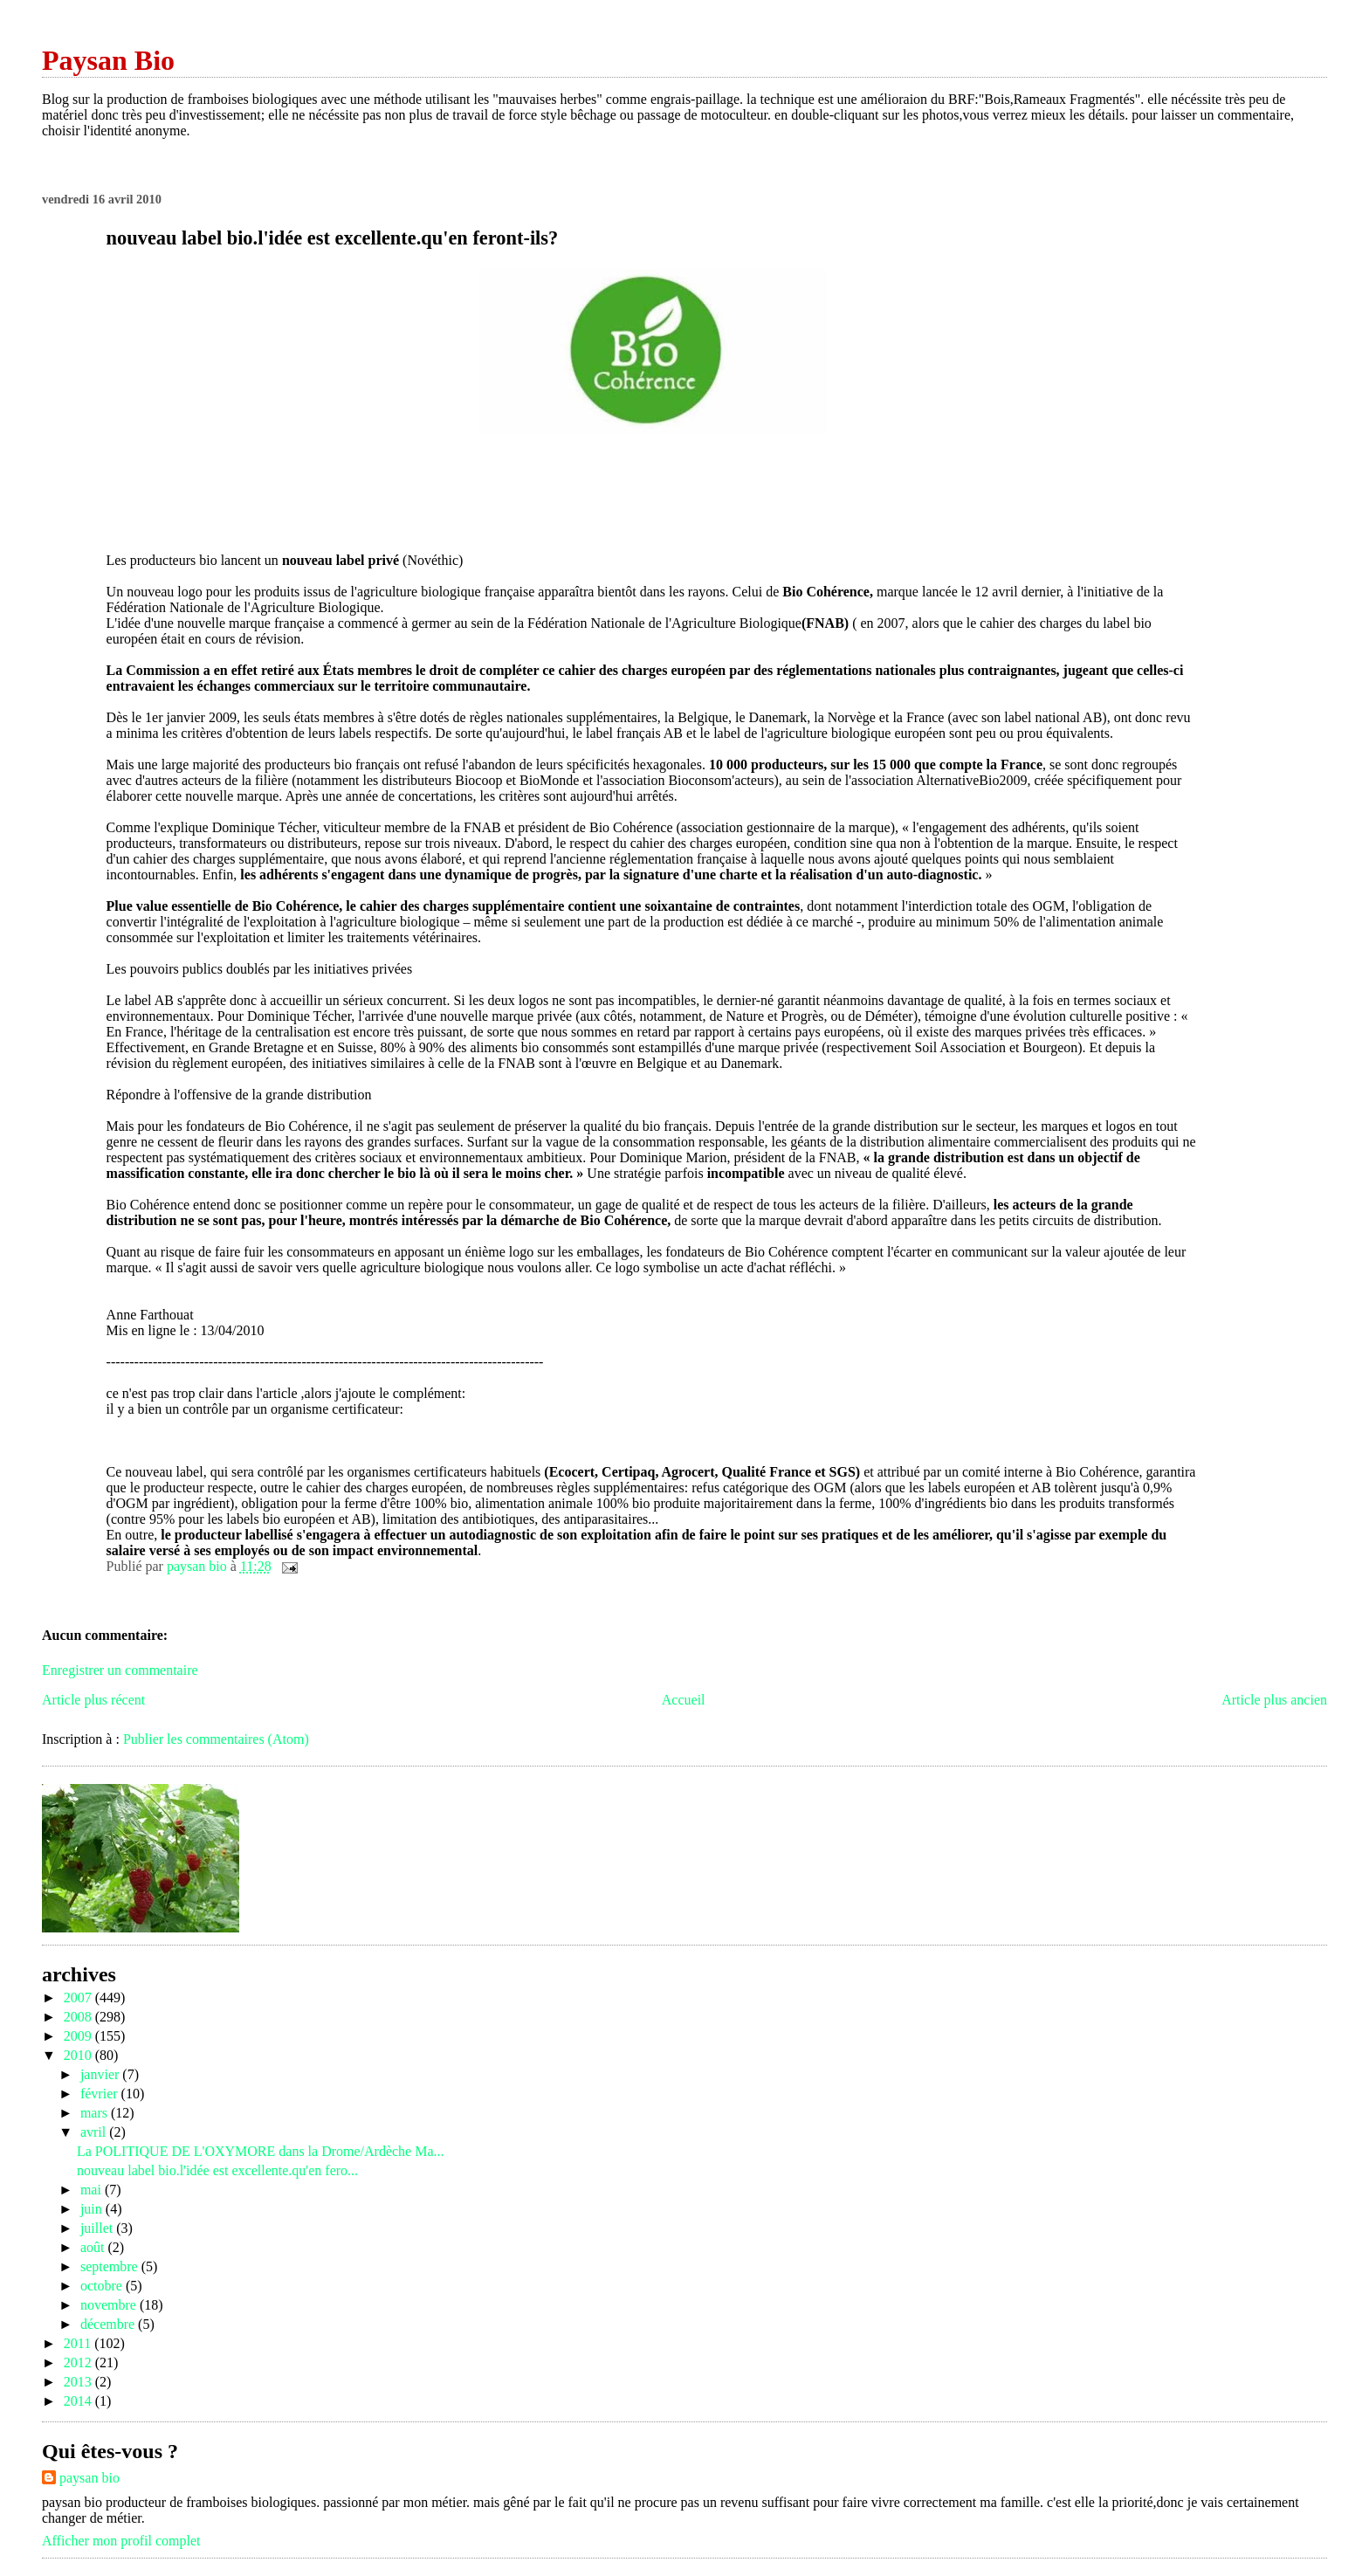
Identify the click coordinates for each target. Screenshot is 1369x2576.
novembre (110, 2304)
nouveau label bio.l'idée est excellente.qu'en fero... (217, 2170)
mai (92, 2189)
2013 (79, 2381)
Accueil (683, 1699)
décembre (109, 2324)
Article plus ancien (1274, 1699)
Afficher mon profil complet (121, 2540)
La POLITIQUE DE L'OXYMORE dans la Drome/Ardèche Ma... (260, 2151)
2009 (79, 2035)
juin (93, 2208)
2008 (79, 2016)
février (100, 2093)
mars (95, 2112)
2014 (79, 2400)
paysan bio (89, 2477)
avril (94, 2132)
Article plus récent (93, 1699)
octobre (103, 2285)
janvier (101, 2074)
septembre (110, 2266)
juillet (98, 2228)
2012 (79, 2362)
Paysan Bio (108, 60)
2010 (79, 2055)
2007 (79, 1997)
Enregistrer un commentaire (120, 1670)
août (94, 2247)
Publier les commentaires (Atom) (216, 1739)
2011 (79, 2343)
